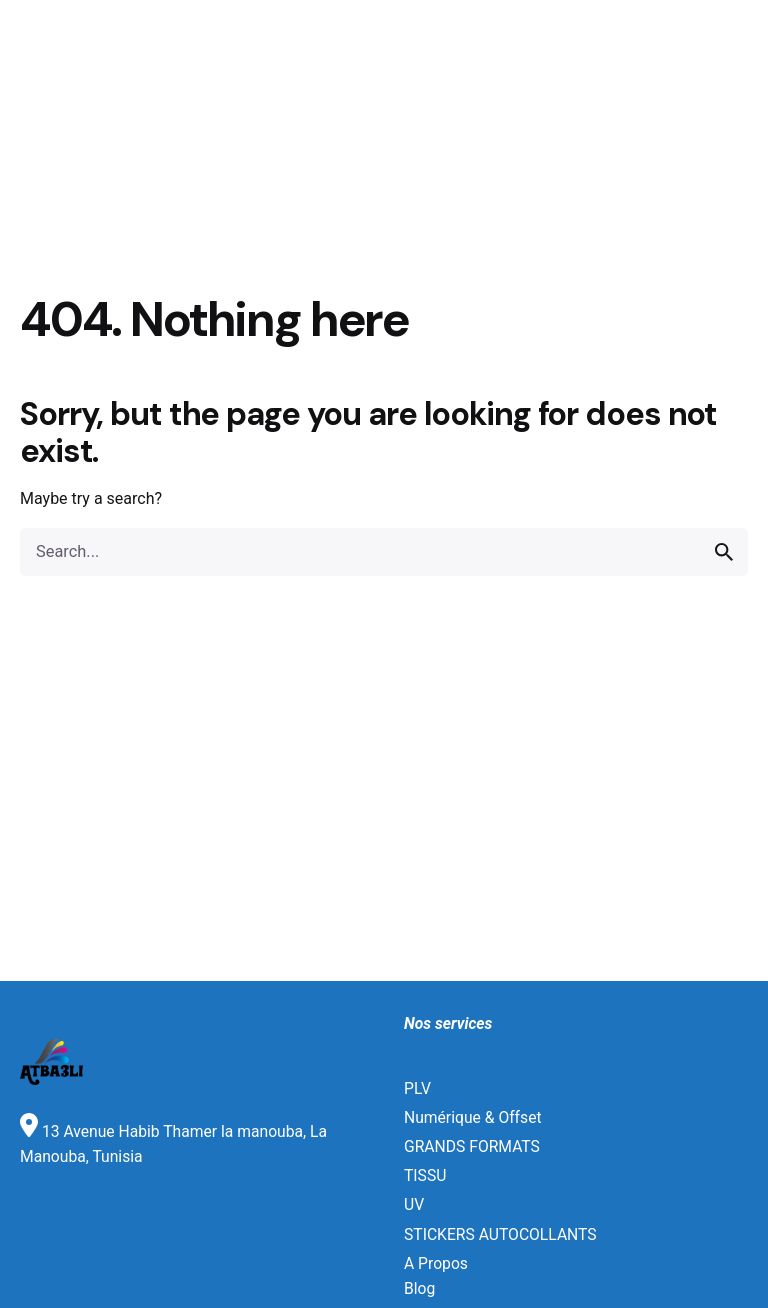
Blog (419, 1288)
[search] (724, 552)
